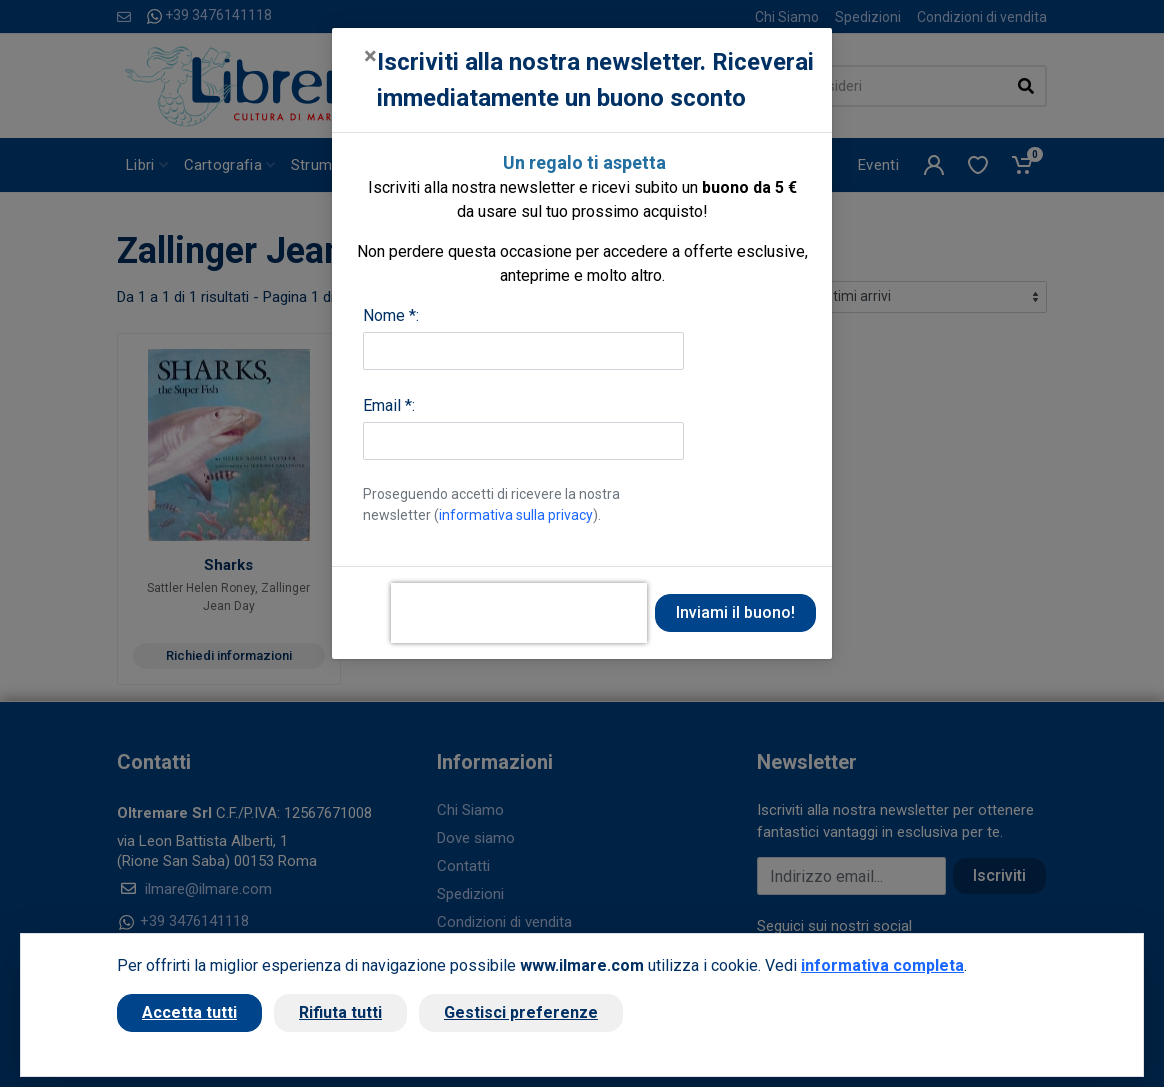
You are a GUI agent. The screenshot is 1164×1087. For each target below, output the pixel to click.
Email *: (389, 405)
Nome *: (391, 315)
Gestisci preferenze (521, 1012)
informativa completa (882, 965)
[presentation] (519, 613)
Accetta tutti (189, 1012)
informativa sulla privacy (516, 515)
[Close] (370, 56)
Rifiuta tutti (340, 1012)
